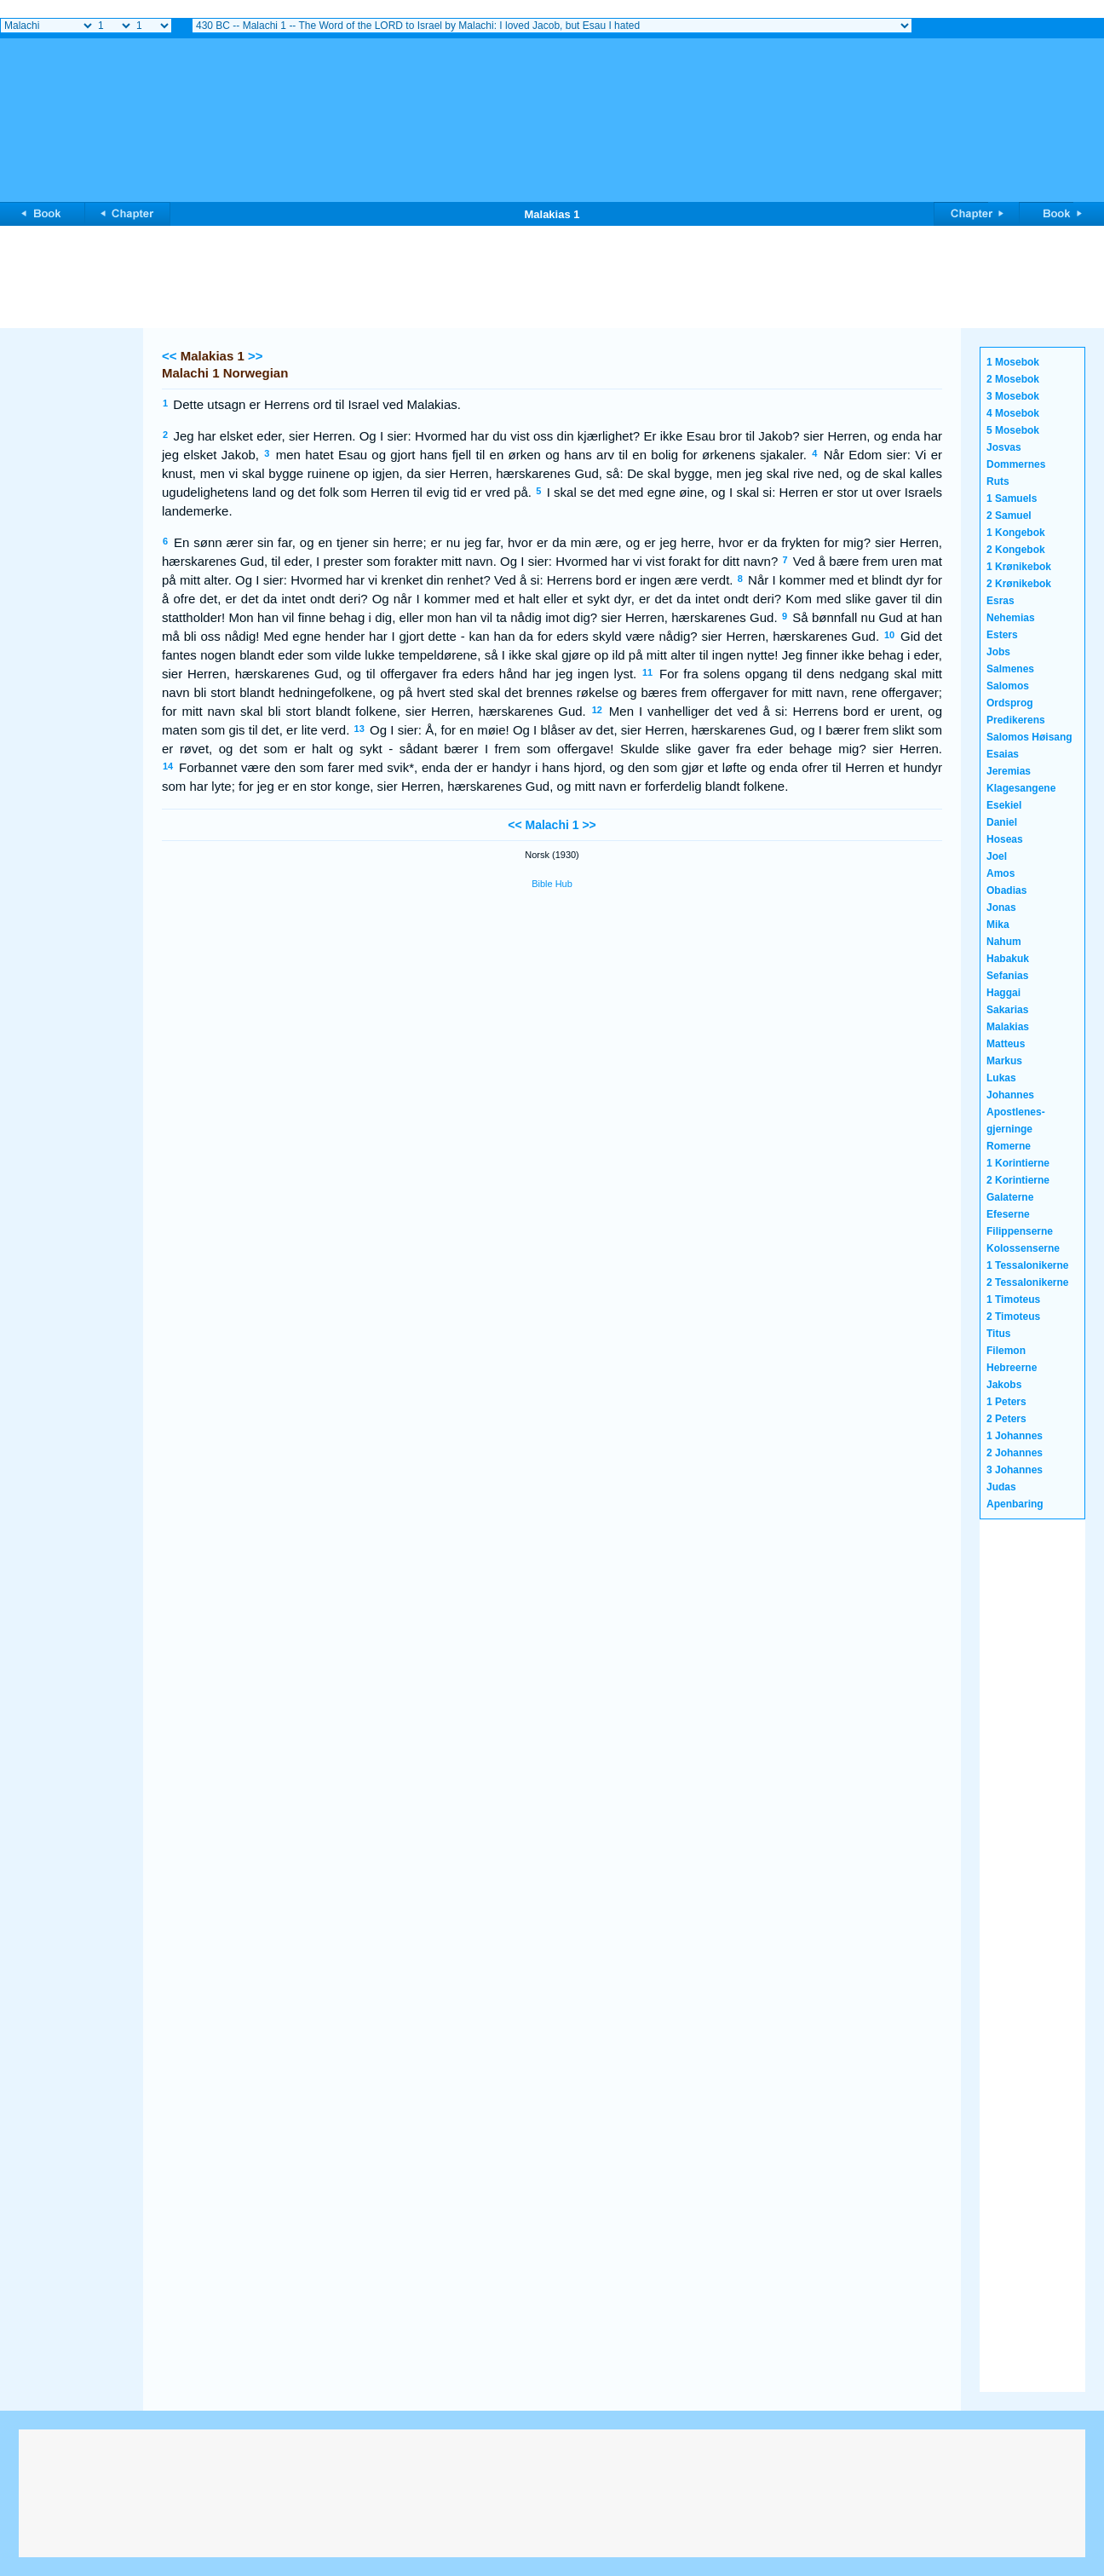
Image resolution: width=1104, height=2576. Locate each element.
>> (255, 356)
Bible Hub (552, 884)
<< (169, 356)
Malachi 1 (551, 825)
